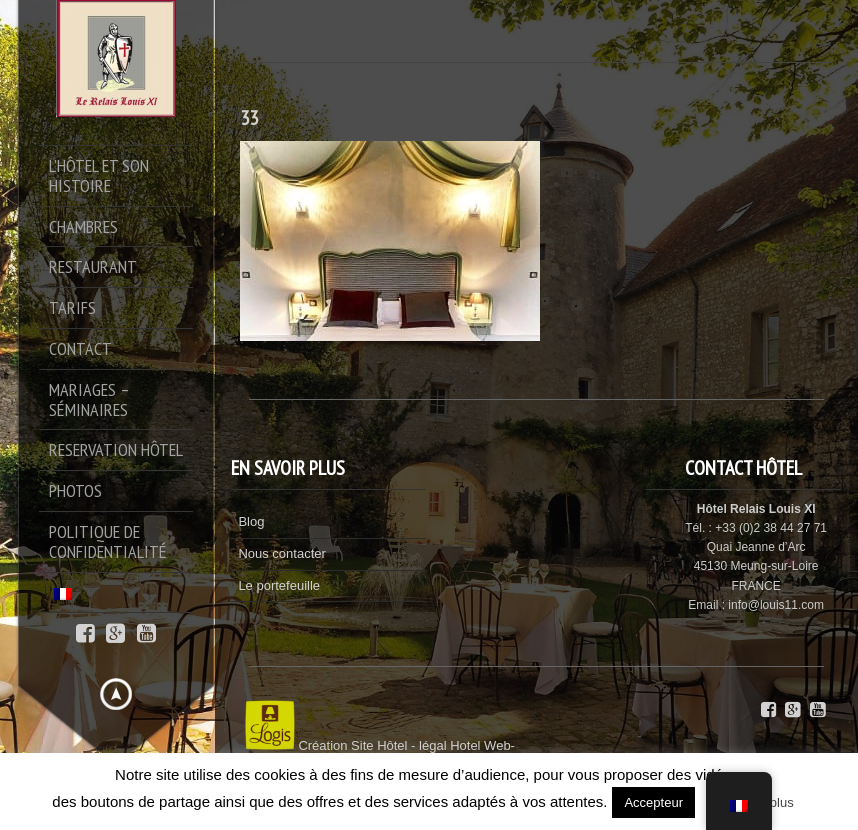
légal (432, 745)
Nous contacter (281, 553)
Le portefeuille (279, 585)
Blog (251, 521)
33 (249, 118)
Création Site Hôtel (352, 745)
